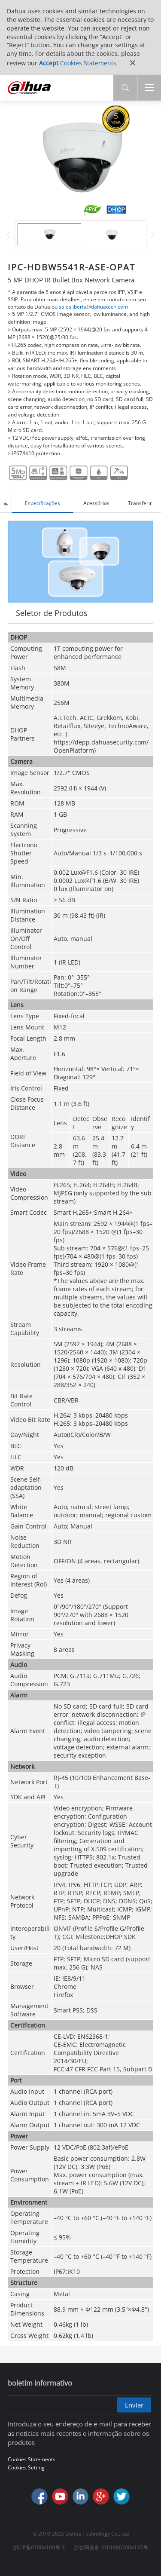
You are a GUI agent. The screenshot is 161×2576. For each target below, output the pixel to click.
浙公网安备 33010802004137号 (111, 2547)
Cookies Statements (88, 63)
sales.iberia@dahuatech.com (93, 306)
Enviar (134, 2405)
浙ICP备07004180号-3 (39, 2547)
